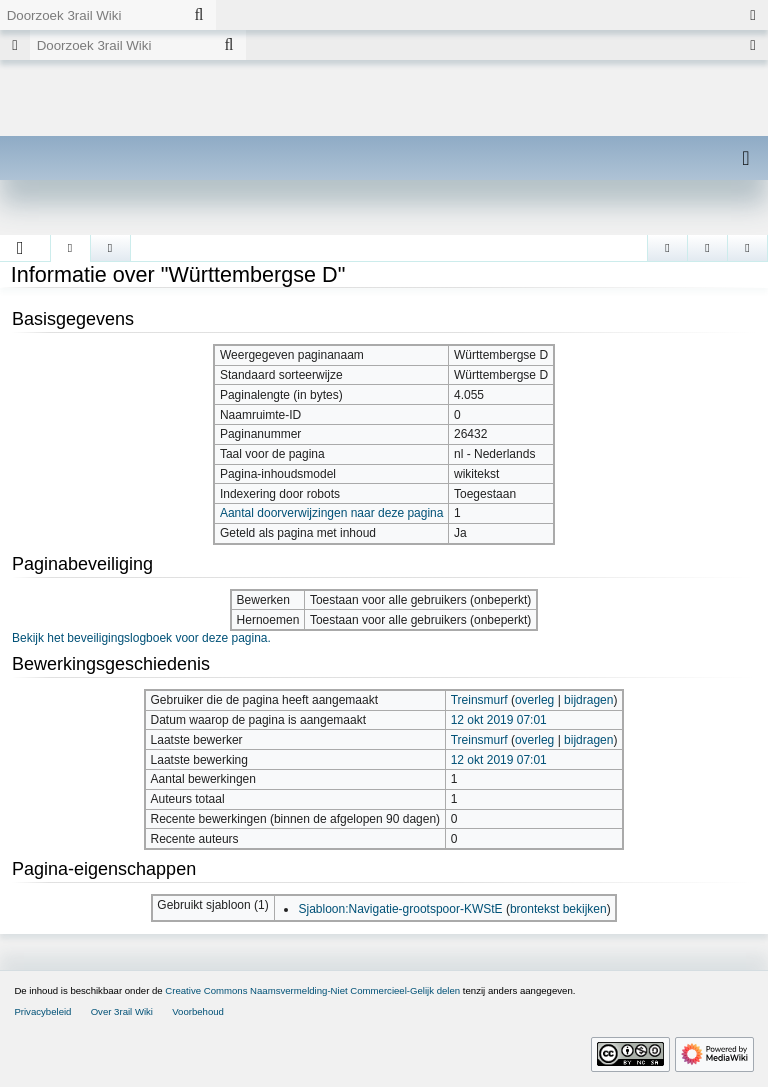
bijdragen (588, 700)
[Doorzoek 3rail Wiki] (91, 15)
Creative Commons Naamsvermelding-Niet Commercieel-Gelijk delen (312, 990)
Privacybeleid (42, 1011)
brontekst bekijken (558, 909)
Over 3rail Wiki (122, 1011)
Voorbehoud (198, 1011)
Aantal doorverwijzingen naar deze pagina (331, 513)
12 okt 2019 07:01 (499, 720)
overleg (534, 700)
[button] (20, 248)
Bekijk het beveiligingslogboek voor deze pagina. (141, 638)
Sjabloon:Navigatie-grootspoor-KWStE (400, 909)
